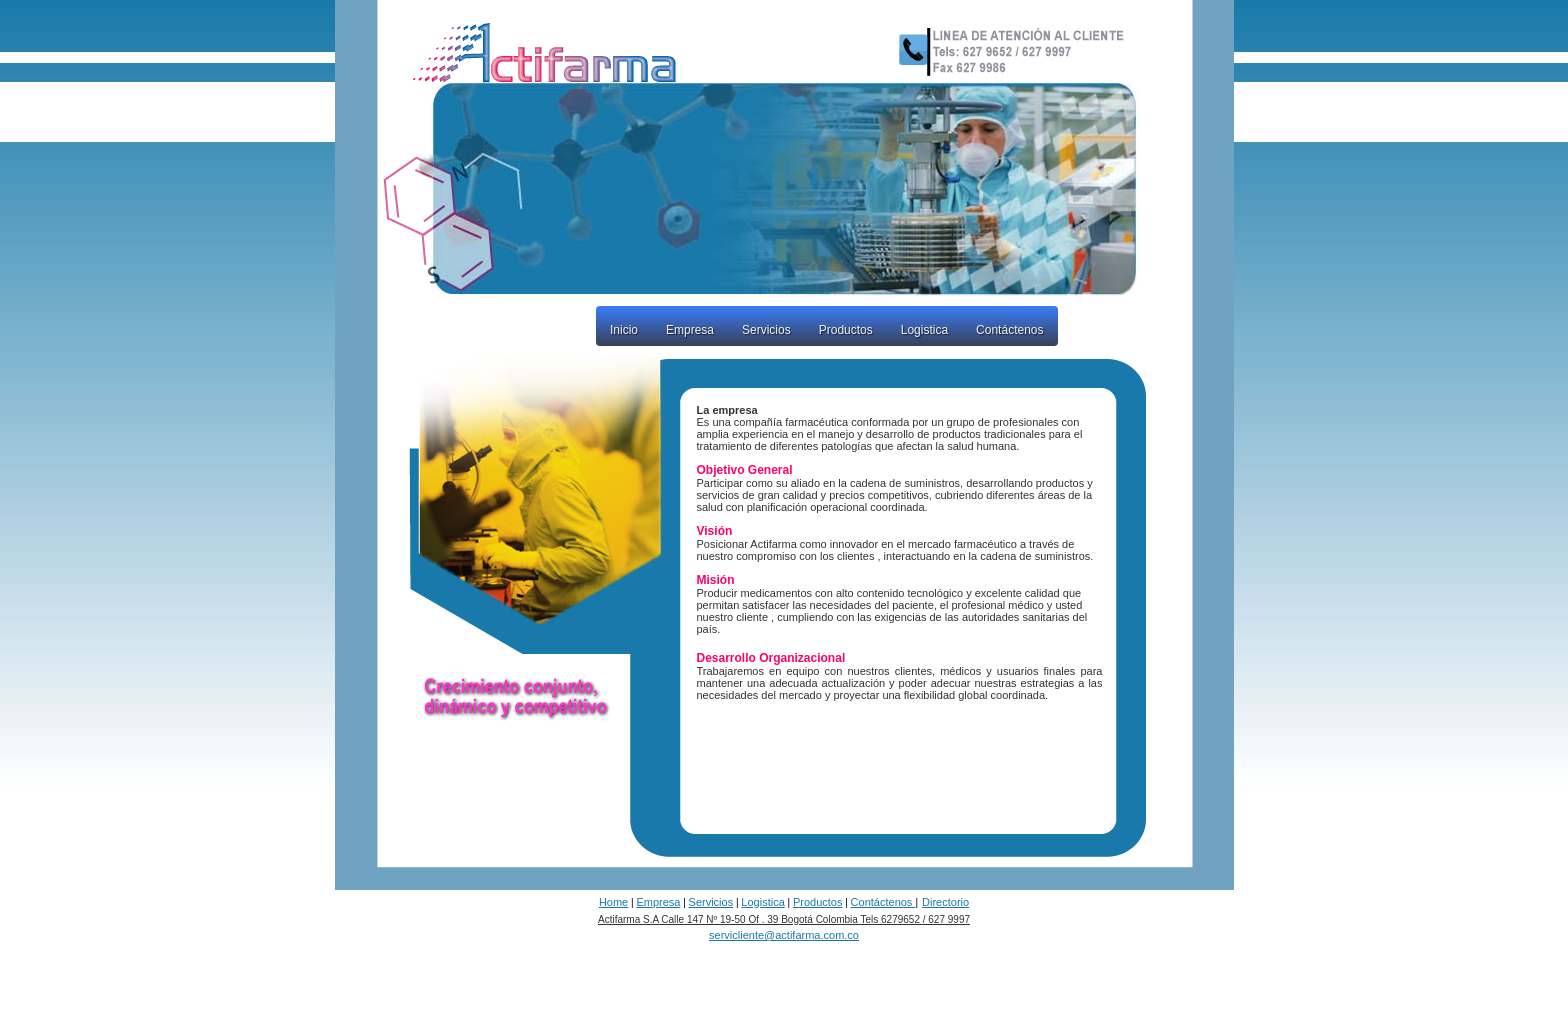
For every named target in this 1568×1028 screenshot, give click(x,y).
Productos (846, 330)
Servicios (766, 330)
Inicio (624, 330)
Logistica (924, 330)
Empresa (690, 330)
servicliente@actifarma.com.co (784, 935)
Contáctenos (1009, 330)
